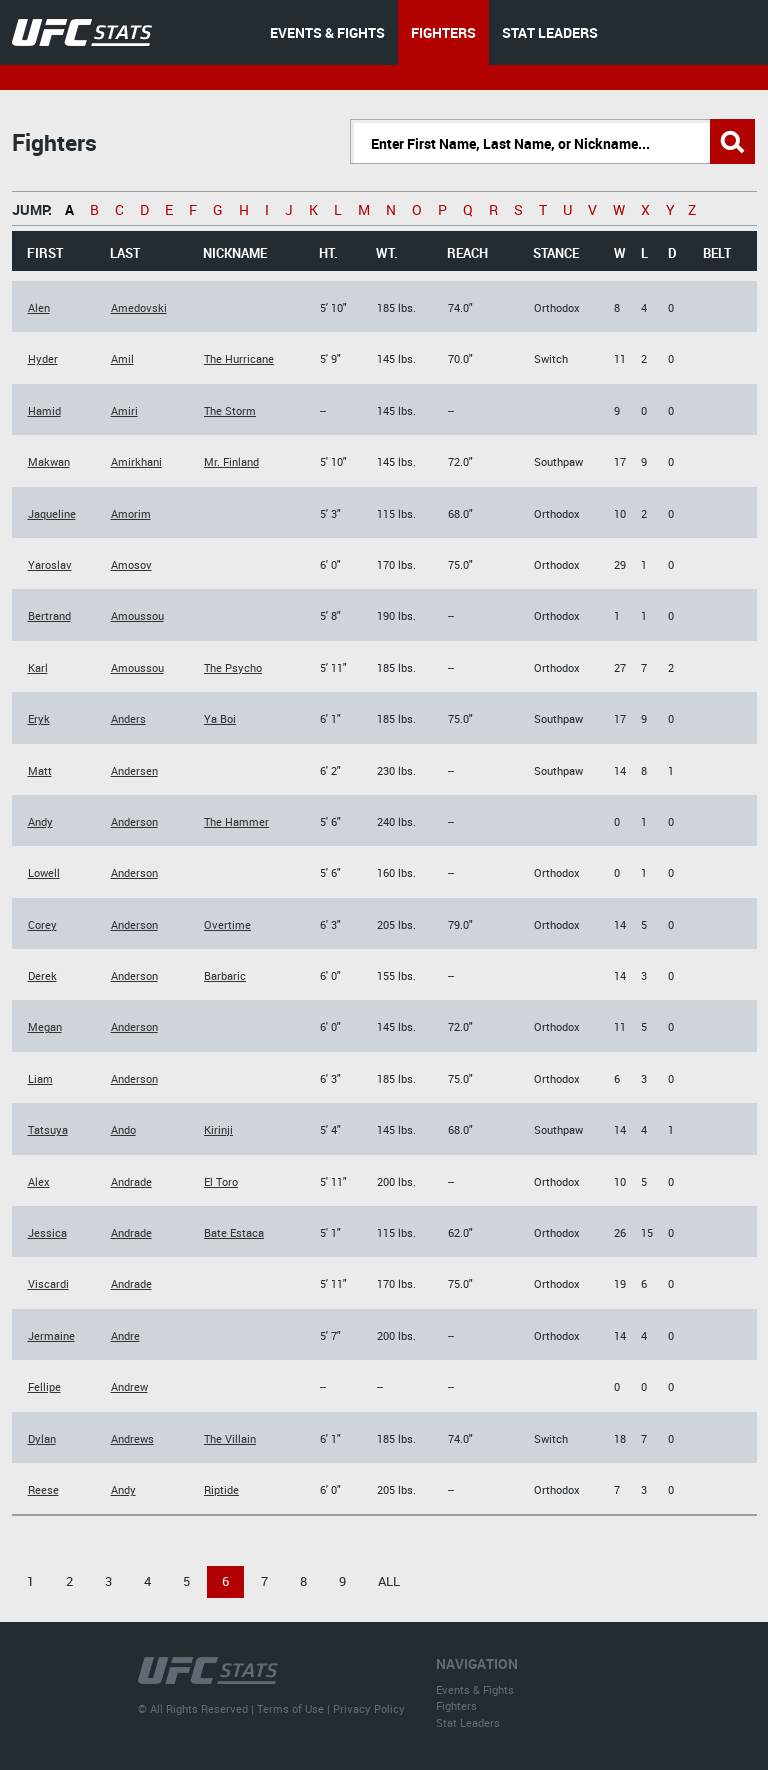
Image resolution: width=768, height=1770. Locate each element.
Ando (123, 1129)
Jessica (47, 1232)
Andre (125, 1335)
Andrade (131, 1181)
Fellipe (44, 1386)
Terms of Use (290, 1708)
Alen (39, 307)
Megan (45, 1026)
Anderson (134, 821)
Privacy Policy (369, 1708)
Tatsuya (48, 1129)
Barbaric (225, 975)
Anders (128, 718)
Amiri (124, 410)
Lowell (44, 872)
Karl (38, 667)
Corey (42, 924)
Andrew (129, 1386)
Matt (40, 770)
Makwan (49, 461)
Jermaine (51, 1335)
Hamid (44, 410)
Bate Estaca (234, 1232)
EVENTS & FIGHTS (327, 32)
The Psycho (233, 667)
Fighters (456, 1705)
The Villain (230, 1438)
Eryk (39, 718)
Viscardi (48, 1283)
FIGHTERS (443, 32)
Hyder (43, 358)
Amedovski (139, 307)
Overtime (227, 924)
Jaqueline (52, 513)
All (389, 1581)
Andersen (134, 770)
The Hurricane (239, 358)
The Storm (230, 410)
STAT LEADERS (550, 32)
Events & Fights (475, 1689)
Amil (122, 358)
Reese (43, 1489)
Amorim (131, 513)
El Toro (221, 1181)
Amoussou (137, 615)
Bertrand (49, 615)
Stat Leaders (468, 1722)
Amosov (131, 564)
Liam (40, 1078)
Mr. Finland (231, 461)
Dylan (42, 1438)
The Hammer (236, 821)
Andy (40, 821)
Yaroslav (50, 564)
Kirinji (218, 1129)
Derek (42, 975)
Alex (39, 1181)
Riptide (221, 1489)
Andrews (132, 1438)
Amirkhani (136, 461)
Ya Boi (220, 718)
